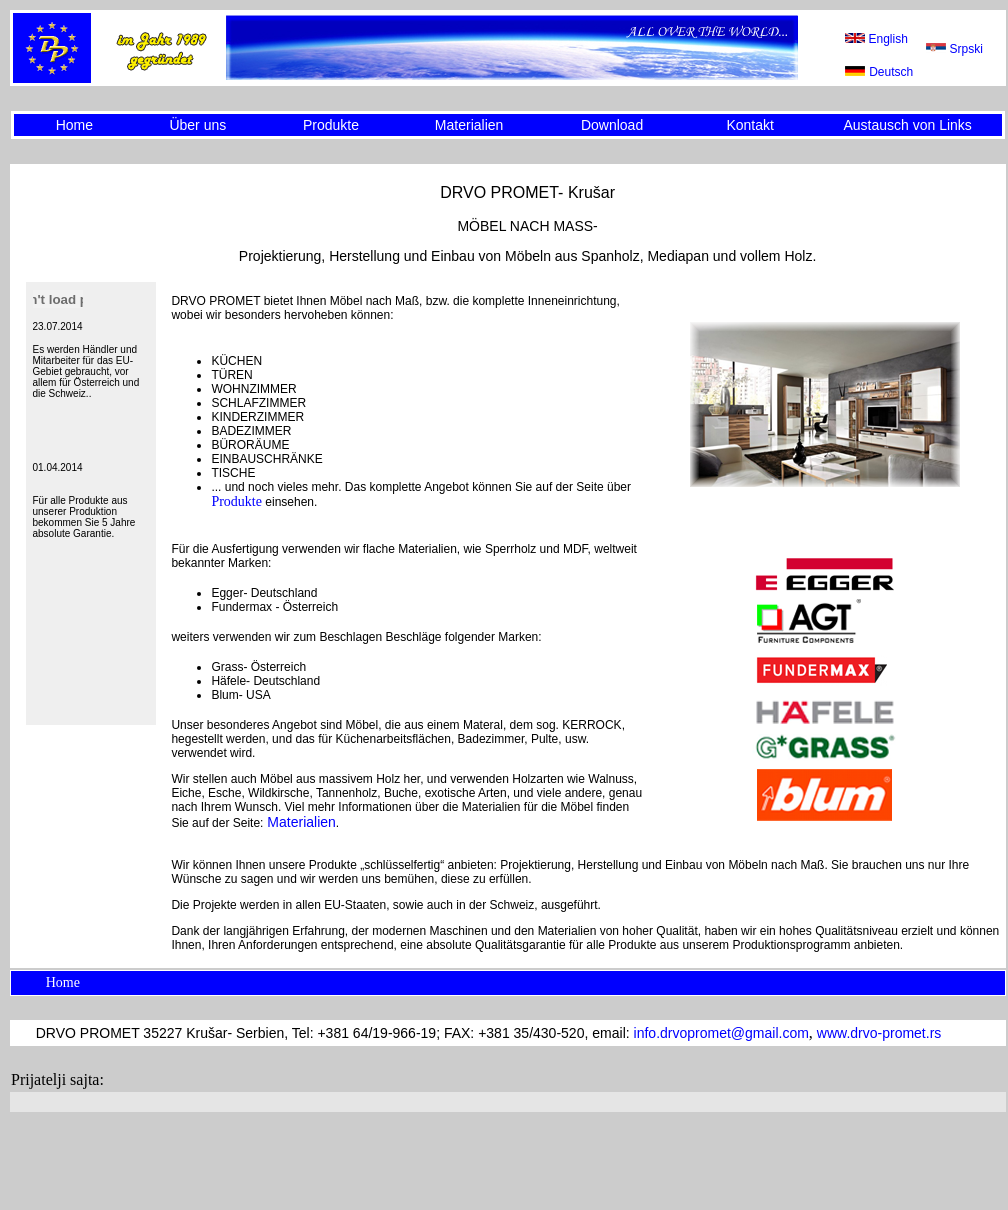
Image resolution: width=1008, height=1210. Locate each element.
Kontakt (749, 125)
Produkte (331, 125)
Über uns (197, 125)
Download (612, 125)
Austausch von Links (907, 125)
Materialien (469, 125)
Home (74, 125)
